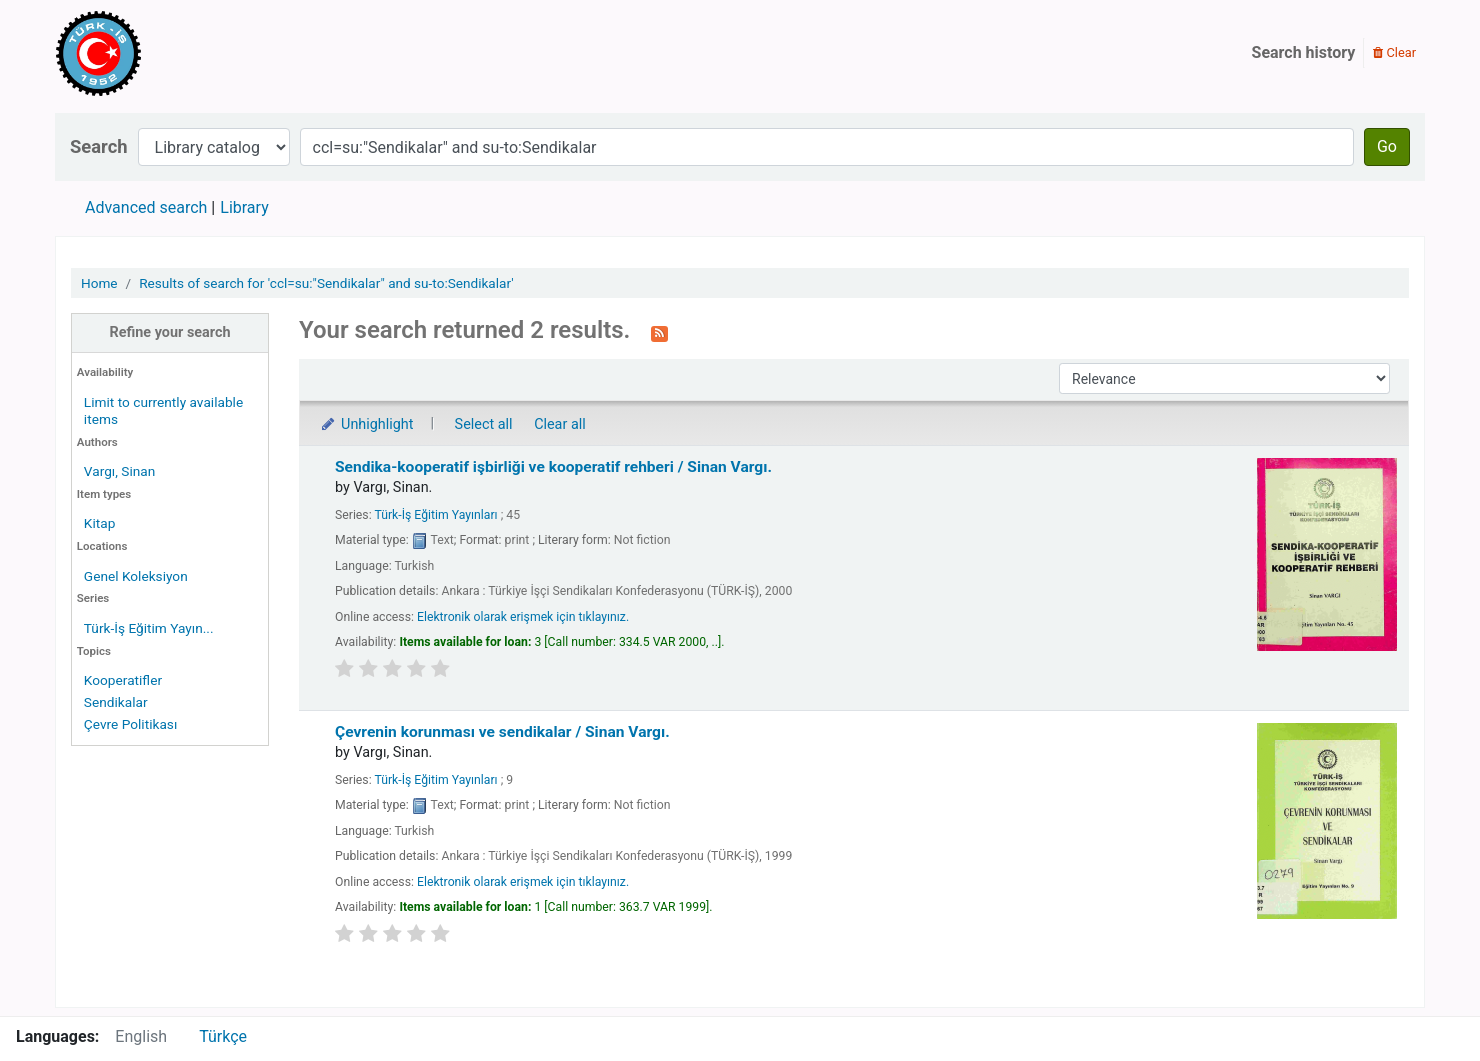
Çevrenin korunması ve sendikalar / (502, 732)
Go (1387, 146)
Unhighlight (366, 424)
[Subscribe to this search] (659, 332)
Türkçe (223, 1036)
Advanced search (146, 207)
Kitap (100, 523)
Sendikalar (116, 702)
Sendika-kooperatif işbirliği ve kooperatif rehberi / (553, 467)
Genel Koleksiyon (136, 576)
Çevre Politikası (130, 724)
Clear (1394, 52)
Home (99, 283)
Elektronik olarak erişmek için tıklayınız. (523, 617)
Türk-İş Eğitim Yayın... (149, 628)
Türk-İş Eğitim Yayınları (435, 515)
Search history (1304, 52)
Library (244, 207)
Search (99, 146)
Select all (484, 424)
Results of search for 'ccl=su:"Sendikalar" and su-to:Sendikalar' (326, 283)
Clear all (560, 424)
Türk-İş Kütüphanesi (156, 53)
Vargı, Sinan (119, 471)
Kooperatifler (123, 680)
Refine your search (170, 332)
